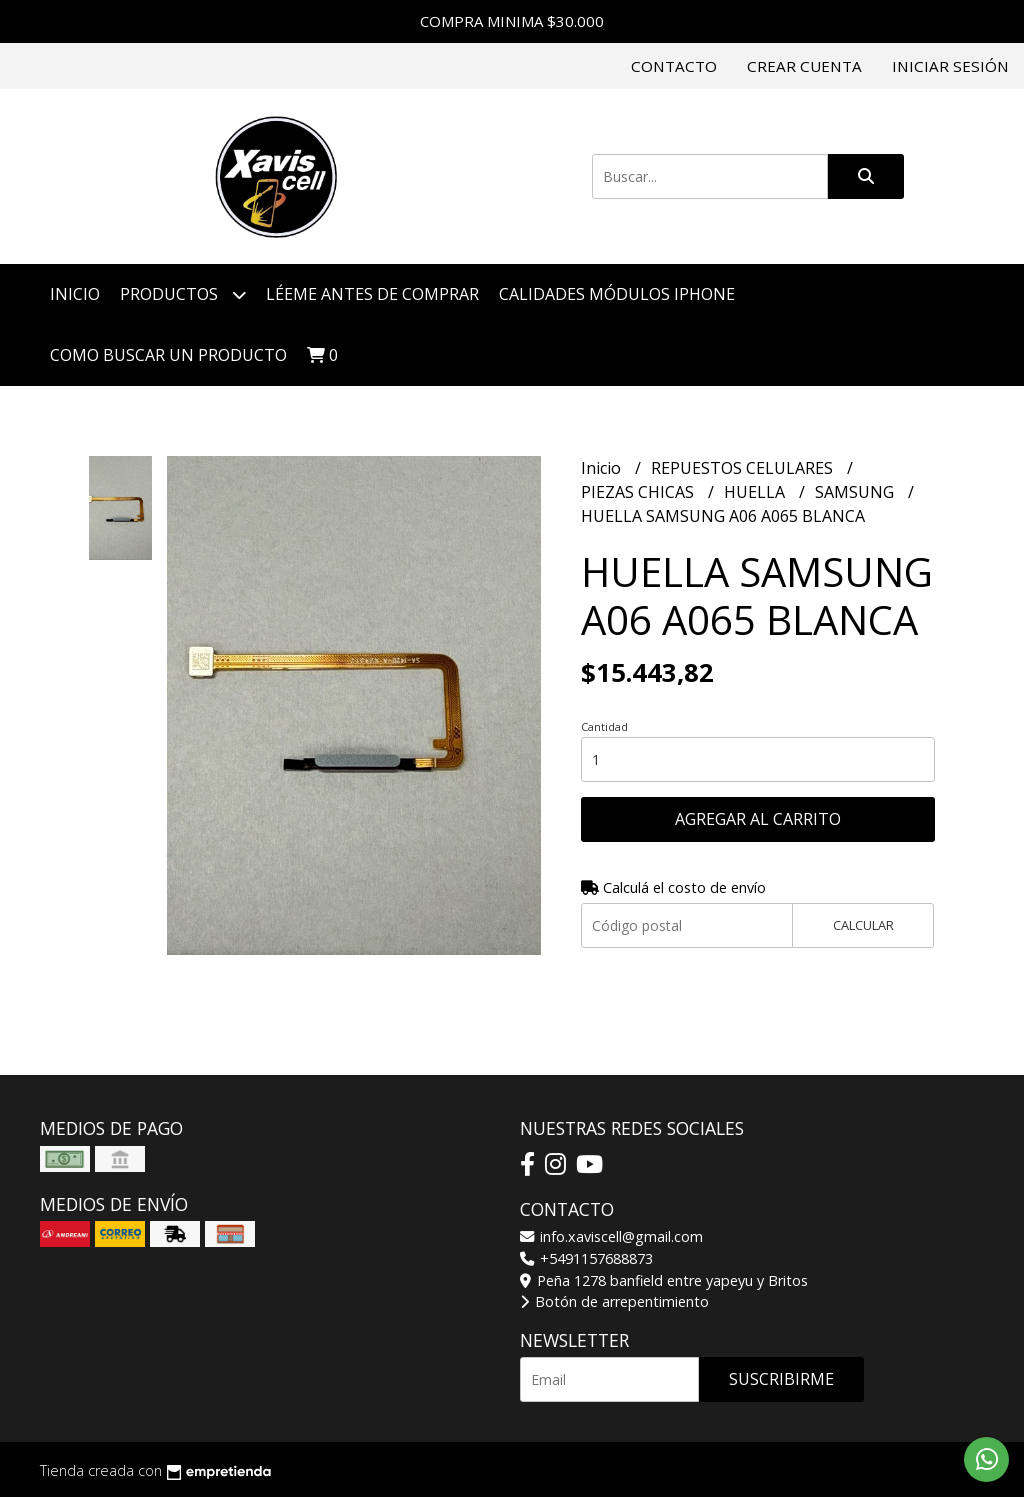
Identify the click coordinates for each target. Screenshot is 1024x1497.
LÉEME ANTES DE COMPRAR (372, 294)
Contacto (674, 66)
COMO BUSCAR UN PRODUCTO (168, 355)
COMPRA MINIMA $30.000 (512, 21)
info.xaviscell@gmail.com (611, 1236)
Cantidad (604, 726)
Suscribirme (781, 1379)
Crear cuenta (804, 66)
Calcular (863, 925)
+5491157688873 (586, 1258)
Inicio (75, 294)
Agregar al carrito (758, 819)
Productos (183, 294)
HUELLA (756, 492)
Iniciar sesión (950, 66)
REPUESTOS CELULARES (744, 468)
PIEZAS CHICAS (639, 492)
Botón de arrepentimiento (614, 1301)
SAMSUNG (856, 492)
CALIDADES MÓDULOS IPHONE (617, 294)
